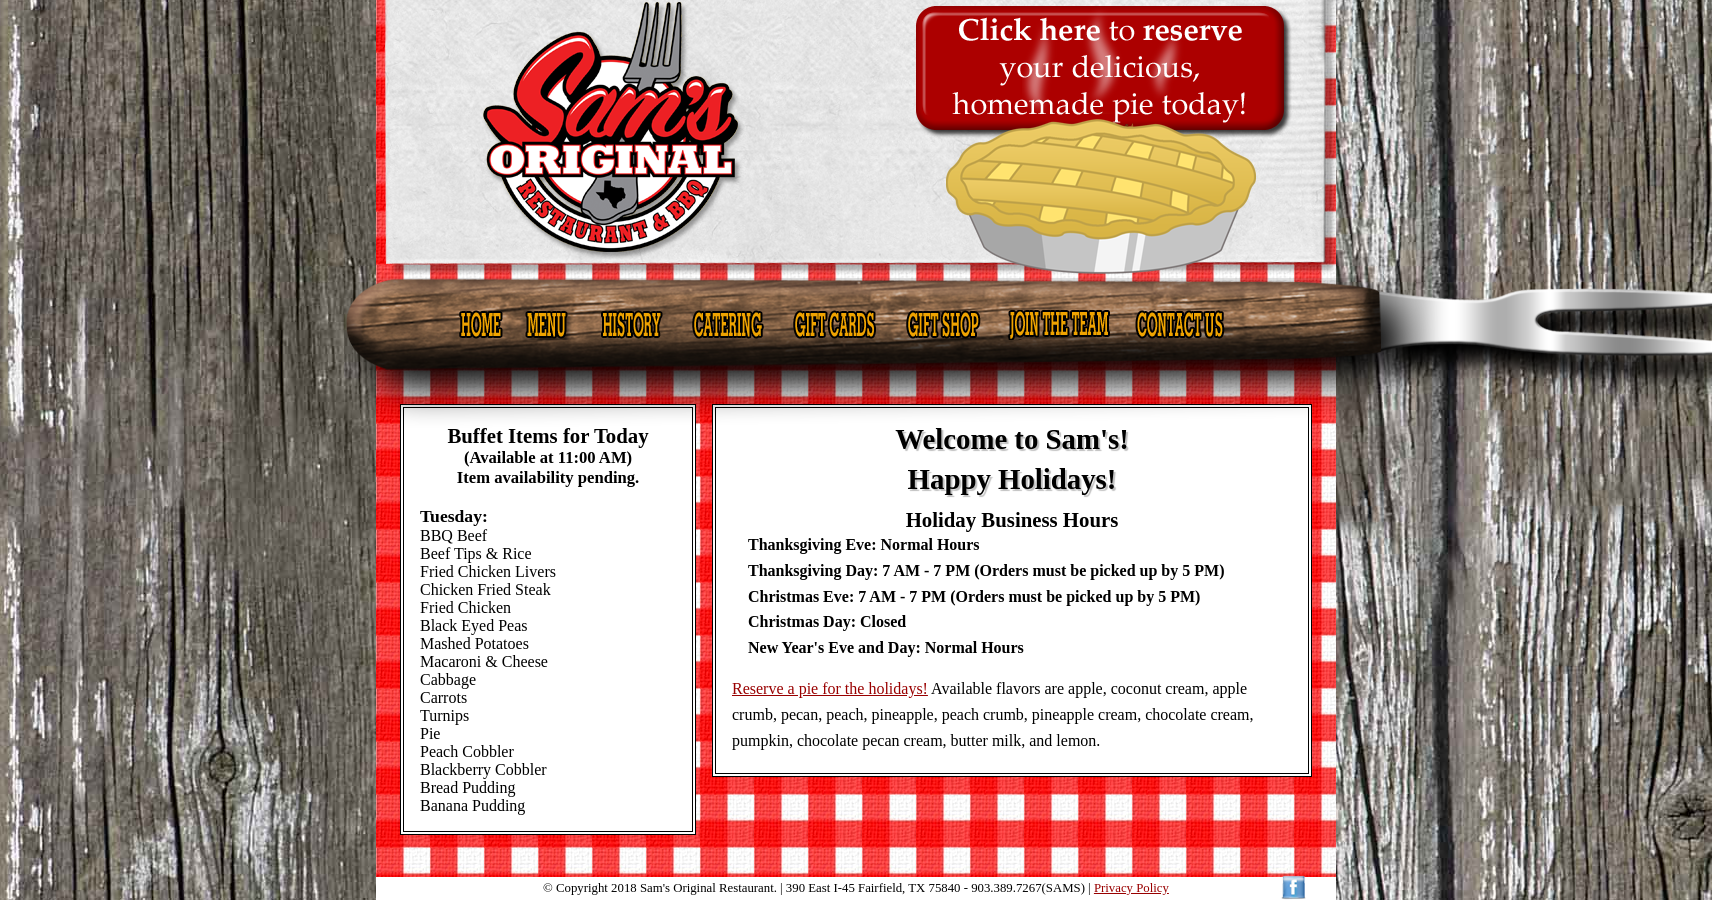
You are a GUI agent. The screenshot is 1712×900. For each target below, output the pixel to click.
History (629, 325)
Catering (727, 325)
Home (481, 325)
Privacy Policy (1131, 888)
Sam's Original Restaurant (857, 138)
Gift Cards (835, 325)
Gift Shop (942, 325)
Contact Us (1181, 325)
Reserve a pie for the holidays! (830, 688)
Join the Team (1058, 325)
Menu (547, 325)
